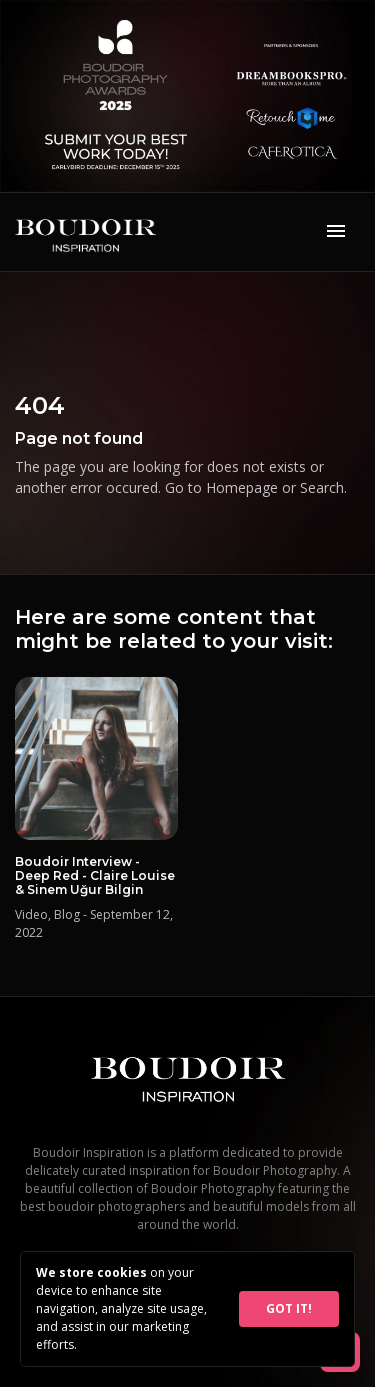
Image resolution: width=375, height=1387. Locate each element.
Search (322, 487)
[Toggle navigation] (336, 232)
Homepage (242, 487)
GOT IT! (289, 1308)
